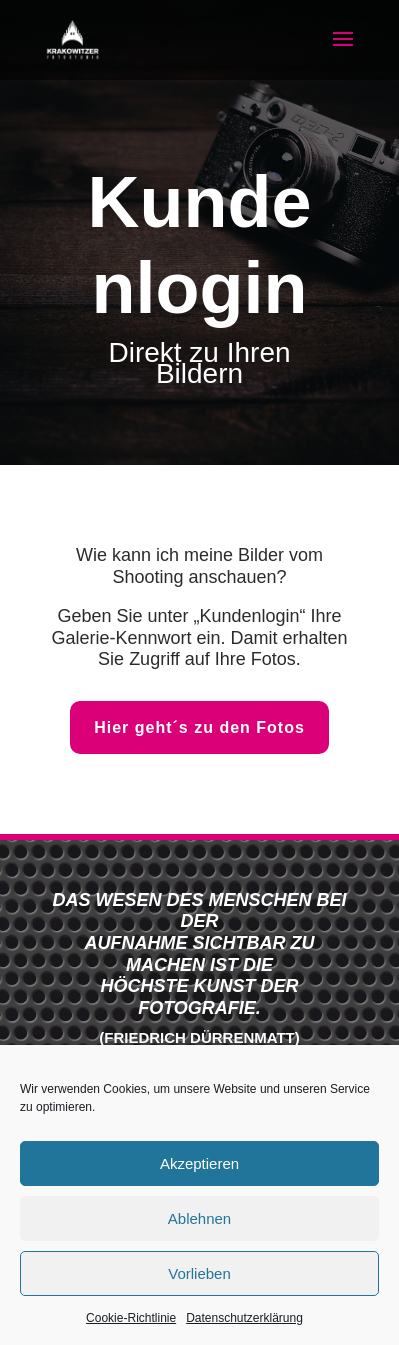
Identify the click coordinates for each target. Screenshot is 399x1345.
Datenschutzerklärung (244, 1318)
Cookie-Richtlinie (131, 1318)
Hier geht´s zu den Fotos (199, 727)
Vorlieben (199, 1273)
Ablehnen (199, 1218)
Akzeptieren (199, 1163)
